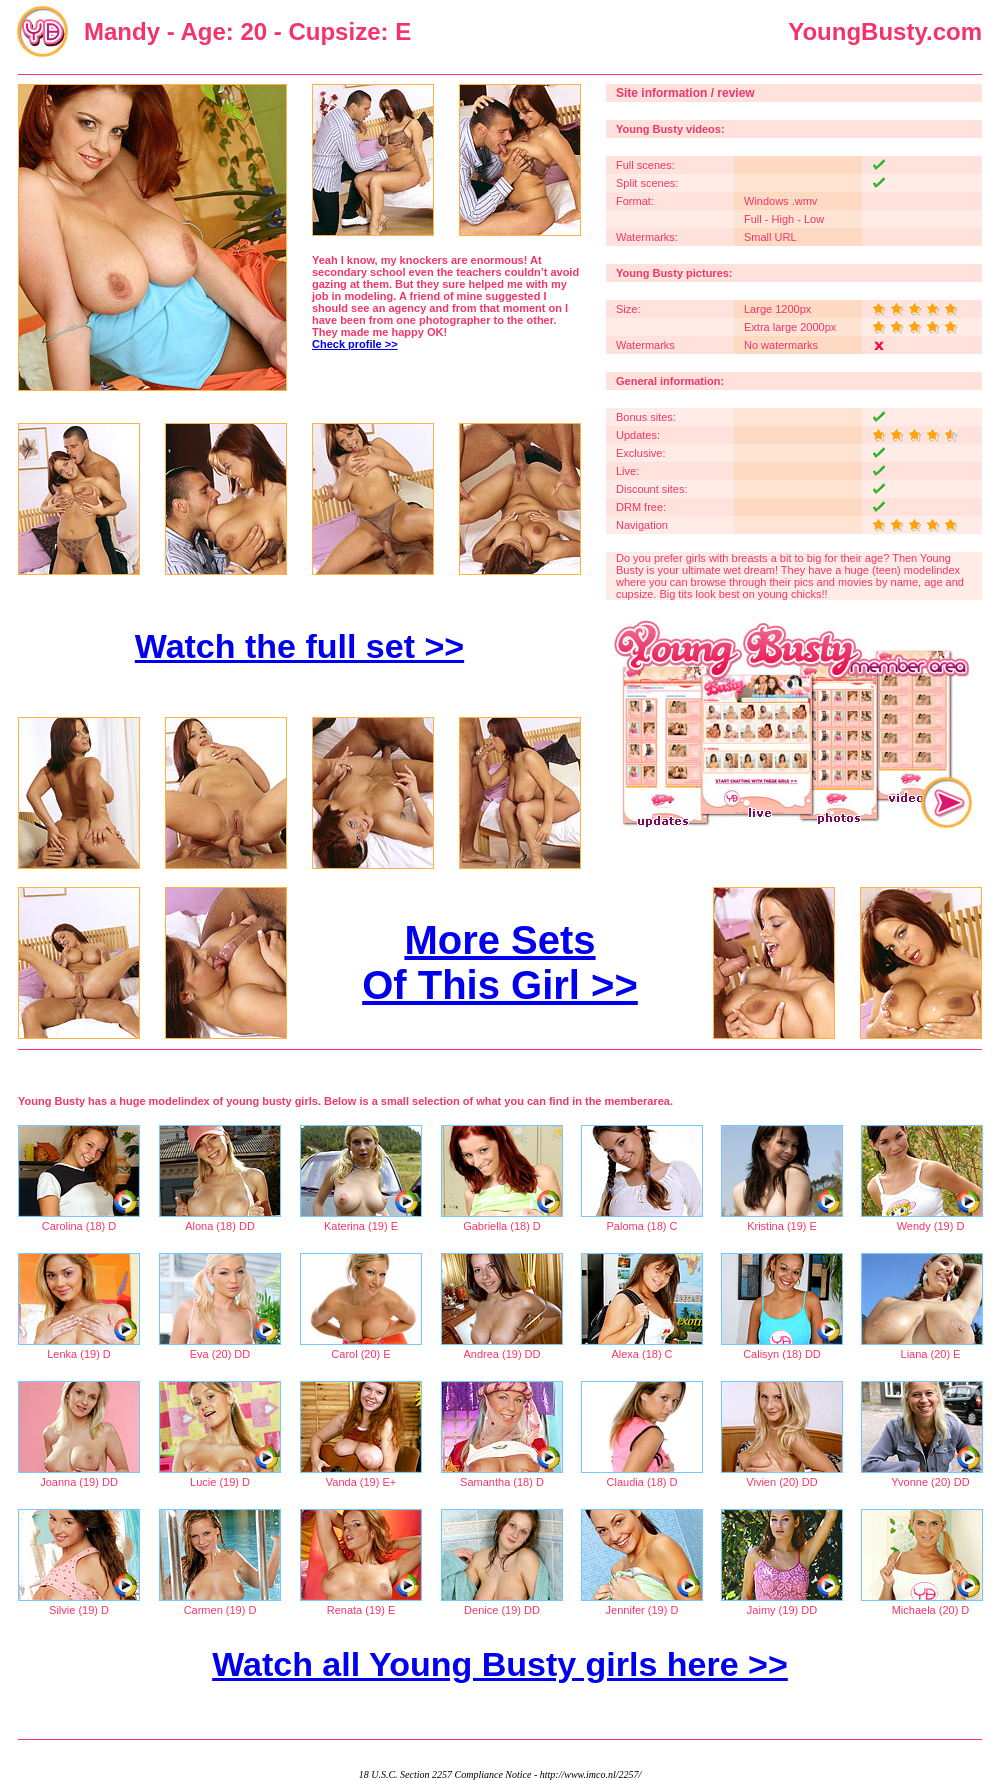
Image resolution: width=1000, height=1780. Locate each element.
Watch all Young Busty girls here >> (500, 1664)
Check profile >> (355, 344)
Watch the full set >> (299, 646)
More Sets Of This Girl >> (500, 962)
